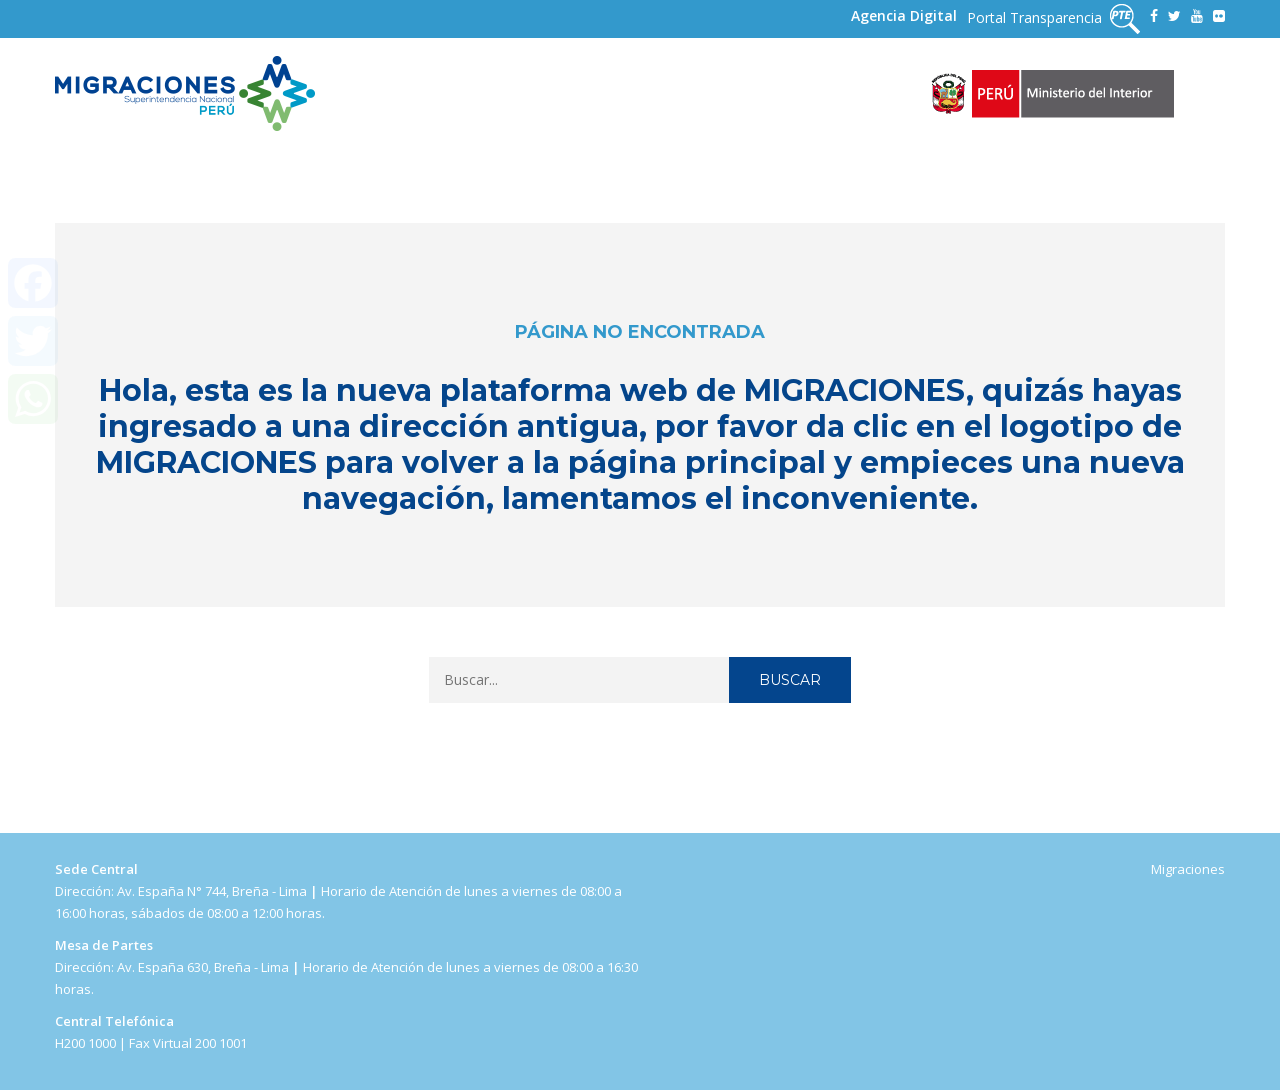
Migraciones (1188, 869)
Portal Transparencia (1053, 19)
